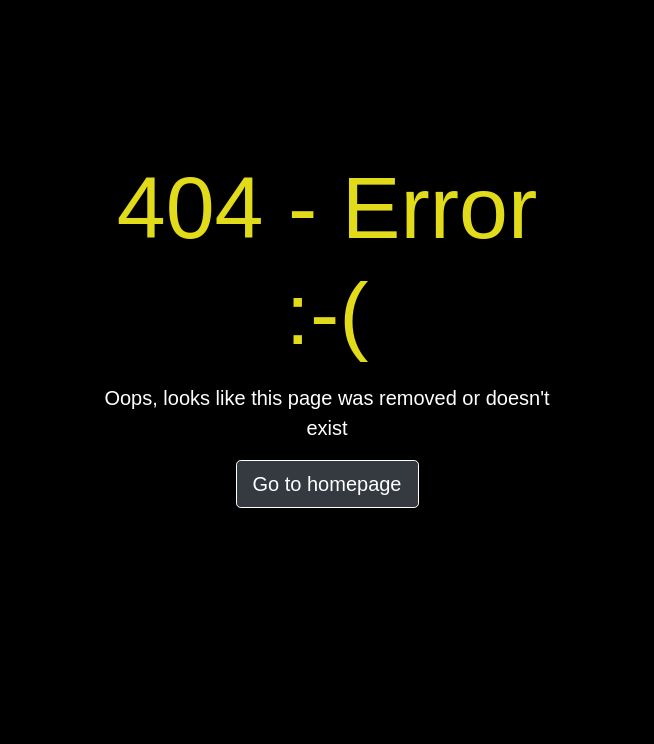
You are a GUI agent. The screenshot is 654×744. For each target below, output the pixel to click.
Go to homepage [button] (327, 484)
